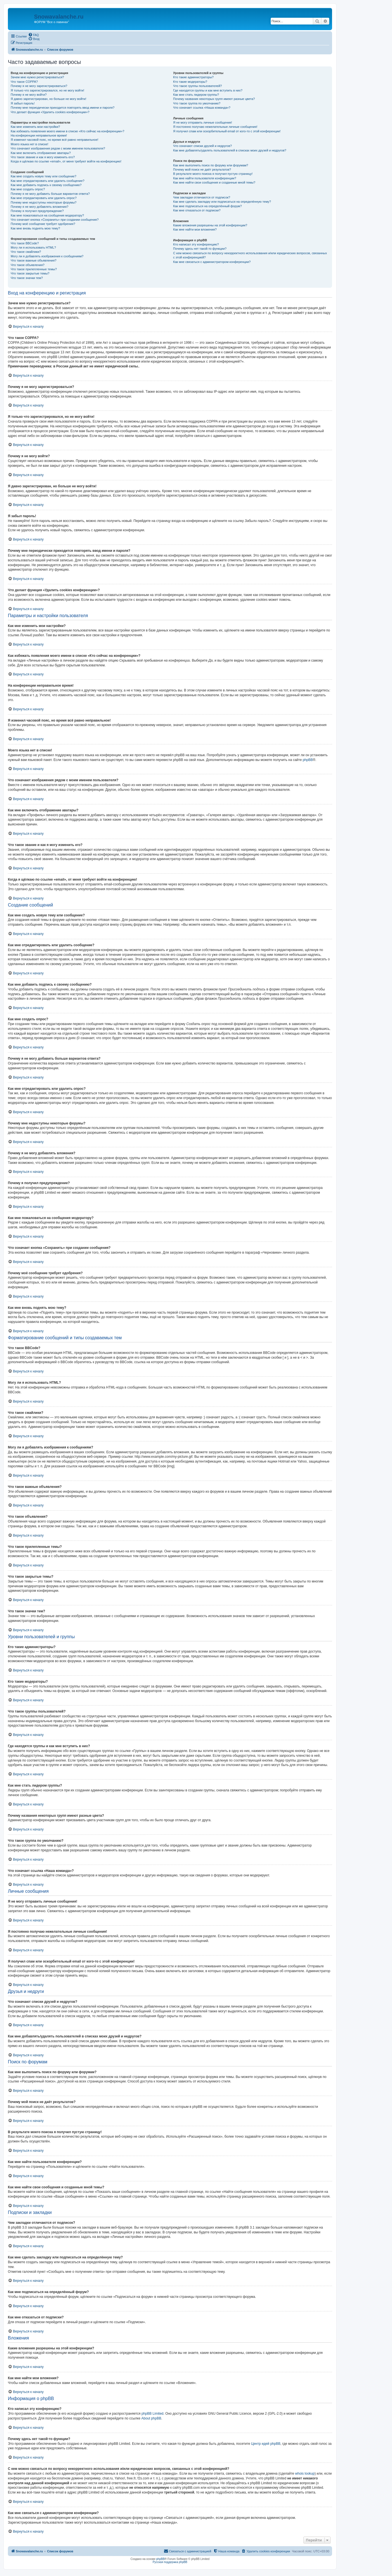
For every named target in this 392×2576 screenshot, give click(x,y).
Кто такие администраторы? (193, 77)
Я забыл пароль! (23, 103)
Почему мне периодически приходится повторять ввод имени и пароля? (63, 107)
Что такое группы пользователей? (197, 86)
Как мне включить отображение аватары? (41, 153)
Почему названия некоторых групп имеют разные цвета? (214, 99)
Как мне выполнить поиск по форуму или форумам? (210, 165)
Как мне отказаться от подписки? (196, 210)
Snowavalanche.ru (59, 17)
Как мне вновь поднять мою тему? (35, 228)
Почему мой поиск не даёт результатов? (202, 169)
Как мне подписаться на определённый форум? (207, 206)
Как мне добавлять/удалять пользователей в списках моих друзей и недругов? (229, 150)
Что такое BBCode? (25, 243)
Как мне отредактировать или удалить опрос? (44, 198)
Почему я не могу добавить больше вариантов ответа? (50, 193)
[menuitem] (33, 35)
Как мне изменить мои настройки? (35, 126)
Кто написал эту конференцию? (196, 244)
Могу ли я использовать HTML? (33, 247)
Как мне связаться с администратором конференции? (211, 262)
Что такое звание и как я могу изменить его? (43, 157)
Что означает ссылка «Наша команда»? (201, 107)
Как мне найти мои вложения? (195, 229)
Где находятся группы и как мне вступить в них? (207, 90)
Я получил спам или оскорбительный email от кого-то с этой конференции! (227, 131)
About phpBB (151, 2418)
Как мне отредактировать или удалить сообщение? (47, 180)
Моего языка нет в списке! (29, 144)
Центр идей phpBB (265, 2444)
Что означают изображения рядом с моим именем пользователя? (58, 148)
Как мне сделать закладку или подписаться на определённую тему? (222, 201)
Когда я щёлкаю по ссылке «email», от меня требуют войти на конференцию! (66, 161)
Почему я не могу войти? (29, 94)
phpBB (308, 760)
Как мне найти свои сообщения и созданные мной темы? (214, 182)
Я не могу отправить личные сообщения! (202, 122)
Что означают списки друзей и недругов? (202, 146)
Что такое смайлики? (26, 251)
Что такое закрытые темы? (30, 273)
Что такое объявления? (27, 265)
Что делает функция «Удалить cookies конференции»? (50, 112)
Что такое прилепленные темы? (34, 269)
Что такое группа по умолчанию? (196, 103)
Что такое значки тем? (27, 278)
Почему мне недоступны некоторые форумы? (44, 202)
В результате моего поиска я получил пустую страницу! (212, 173)
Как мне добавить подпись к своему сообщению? (46, 185)
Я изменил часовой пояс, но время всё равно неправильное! (54, 139)
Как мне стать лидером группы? (196, 94)
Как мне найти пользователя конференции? (204, 178)
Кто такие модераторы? (190, 81)
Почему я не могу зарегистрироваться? (39, 86)
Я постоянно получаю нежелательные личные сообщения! (215, 126)
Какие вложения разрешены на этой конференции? (210, 225)
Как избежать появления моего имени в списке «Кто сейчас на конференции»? (67, 131)
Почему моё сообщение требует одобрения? (43, 224)
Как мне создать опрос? (28, 189)
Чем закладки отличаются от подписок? (201, 197)
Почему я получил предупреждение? (37, 211)
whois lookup (305, 2473)
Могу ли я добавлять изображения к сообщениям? (47, 256)
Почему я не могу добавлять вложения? (39, 206)
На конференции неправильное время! (39, 135)
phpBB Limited (152, 2414)
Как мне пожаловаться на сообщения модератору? (47, 215)
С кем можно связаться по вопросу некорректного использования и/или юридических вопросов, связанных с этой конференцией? (250, 255)
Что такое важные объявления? (33, 260)
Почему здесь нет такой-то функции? (199, 248)
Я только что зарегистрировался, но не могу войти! (47, 90)
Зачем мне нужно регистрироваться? (37, 77)
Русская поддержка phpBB (170, 2562)
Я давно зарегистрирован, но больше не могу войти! (48, 99)
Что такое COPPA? (24, 81)
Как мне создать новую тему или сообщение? (43, 176)
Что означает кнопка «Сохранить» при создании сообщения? (54, 219)
